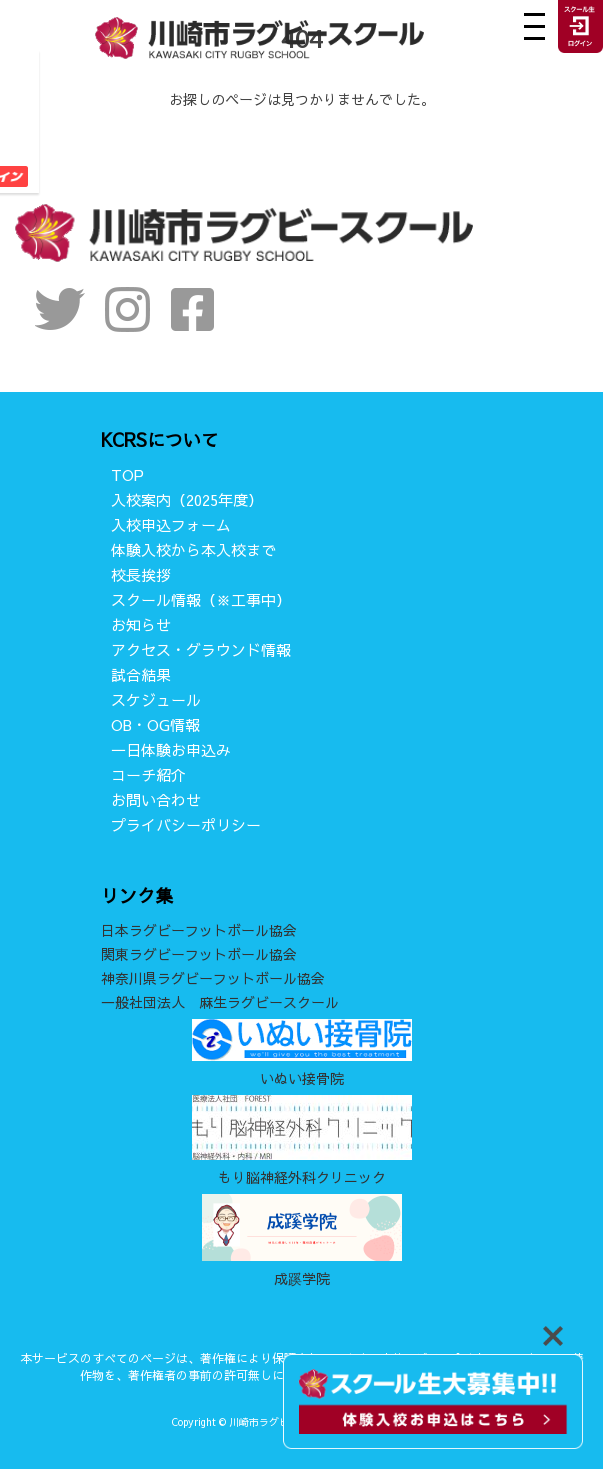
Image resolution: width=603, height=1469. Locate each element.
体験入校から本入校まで (193, 549)
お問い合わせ (156, 799)
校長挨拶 (141, 574)
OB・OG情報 (155, 724)
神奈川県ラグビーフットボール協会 (213, 978)
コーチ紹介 (148, 774)
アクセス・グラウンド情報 (201, 649)
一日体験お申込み (171, 749)
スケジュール (156, 699)
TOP (127, 474)
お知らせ (141, 624)
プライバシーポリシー (186, 824)
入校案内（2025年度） (187, 499)
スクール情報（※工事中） (201, 599)
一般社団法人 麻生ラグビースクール (220, 1002)
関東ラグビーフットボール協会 (199, 954)
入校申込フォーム (171, 524)
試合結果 (141, 674)
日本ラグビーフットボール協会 (199, 930)
